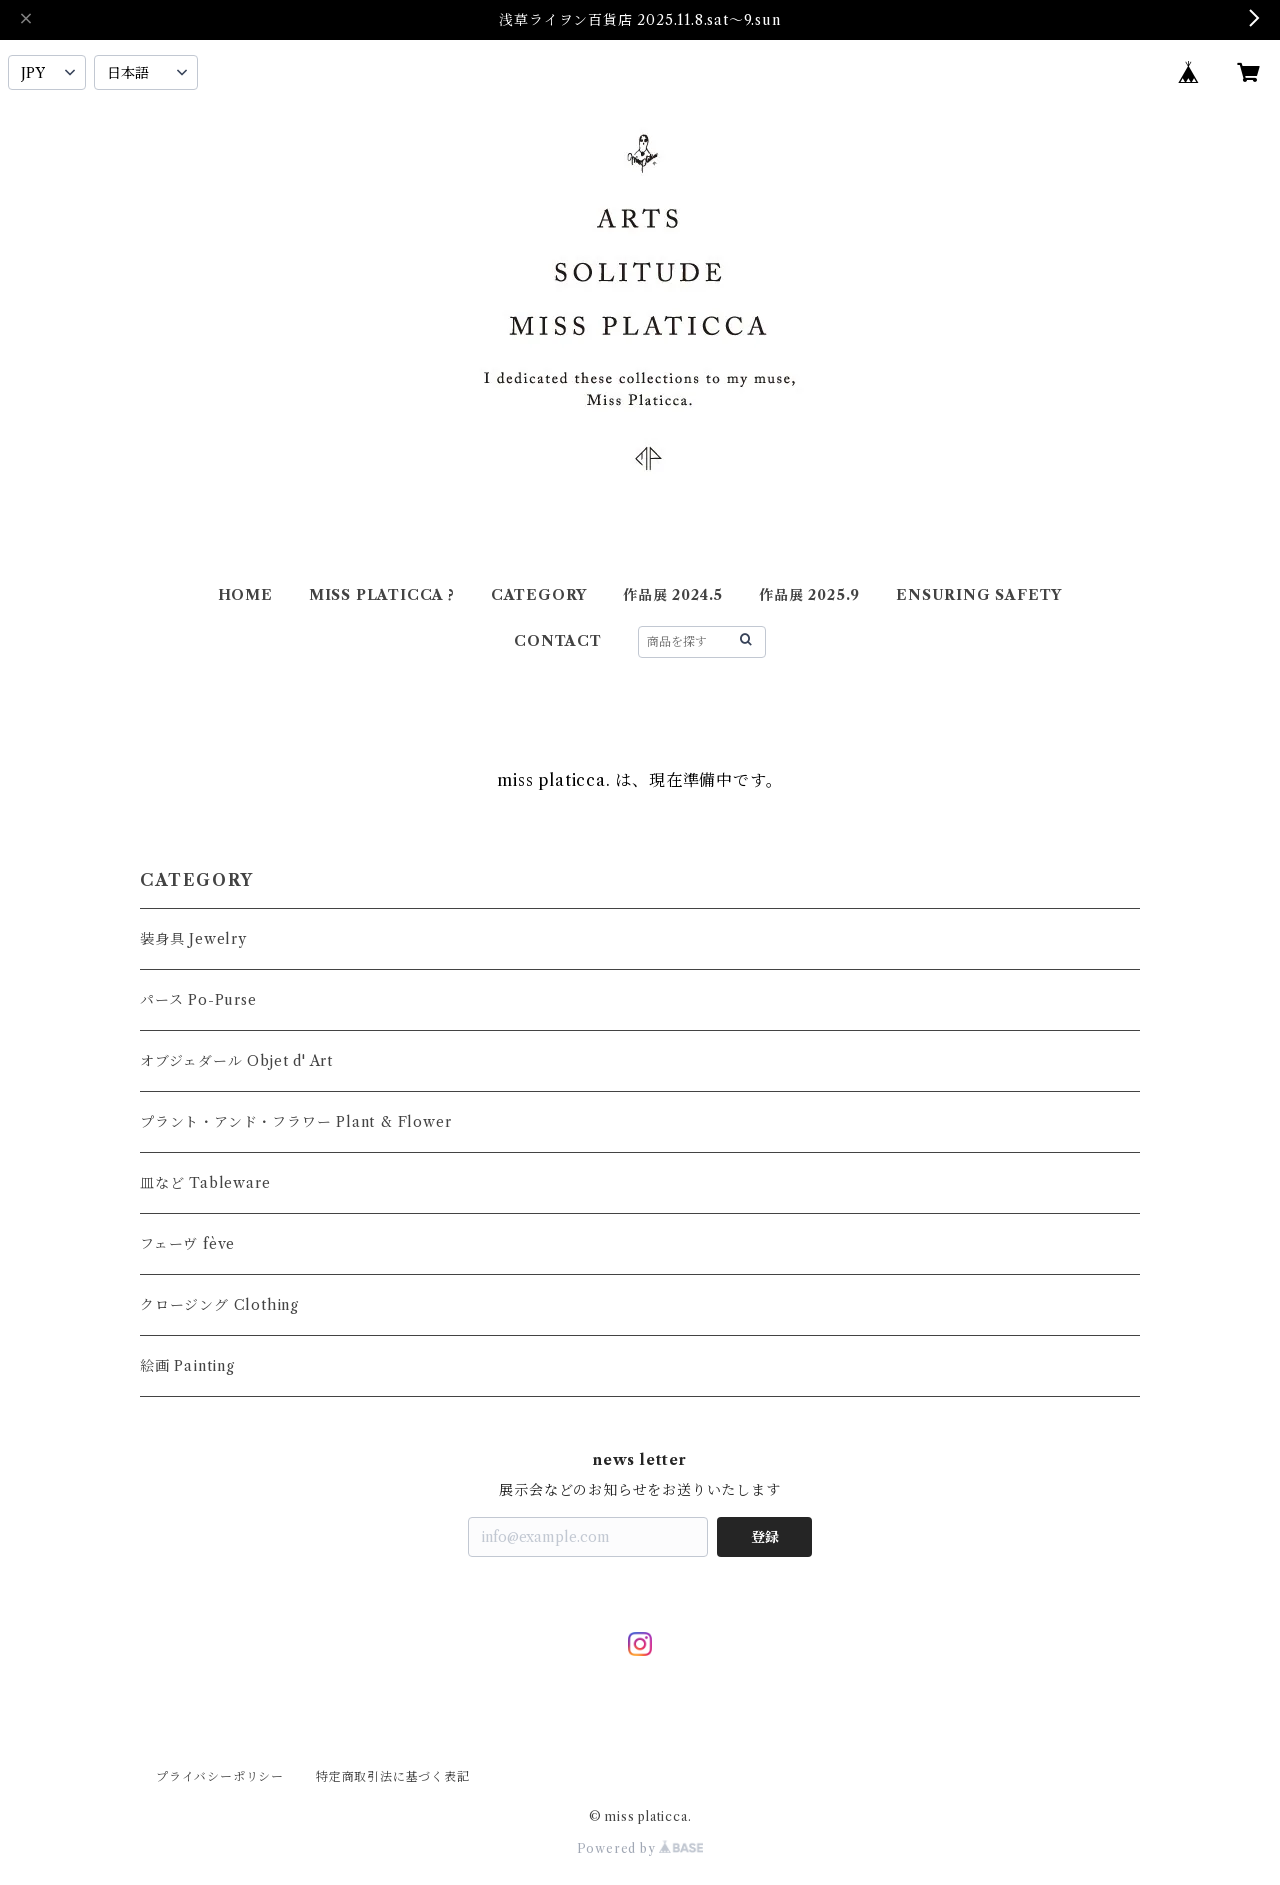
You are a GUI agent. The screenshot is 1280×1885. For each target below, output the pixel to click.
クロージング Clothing (219, 1305)
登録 (765, 1537)
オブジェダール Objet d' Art (236, 1061)
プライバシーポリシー (220, 1776)
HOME (245, 595)
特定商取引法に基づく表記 (393, 1776)
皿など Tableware (205, 1183)
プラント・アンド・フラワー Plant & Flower (295, 1122)
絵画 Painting (187, 1366)
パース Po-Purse (198, 1000)
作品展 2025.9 (809, 595)
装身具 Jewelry (193, 939)
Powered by (640, 1848)
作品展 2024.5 (673, 595)
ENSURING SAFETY (979, 595)
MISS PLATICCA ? (382, 595)
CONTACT (558, 641)
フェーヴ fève (187, 1244)
